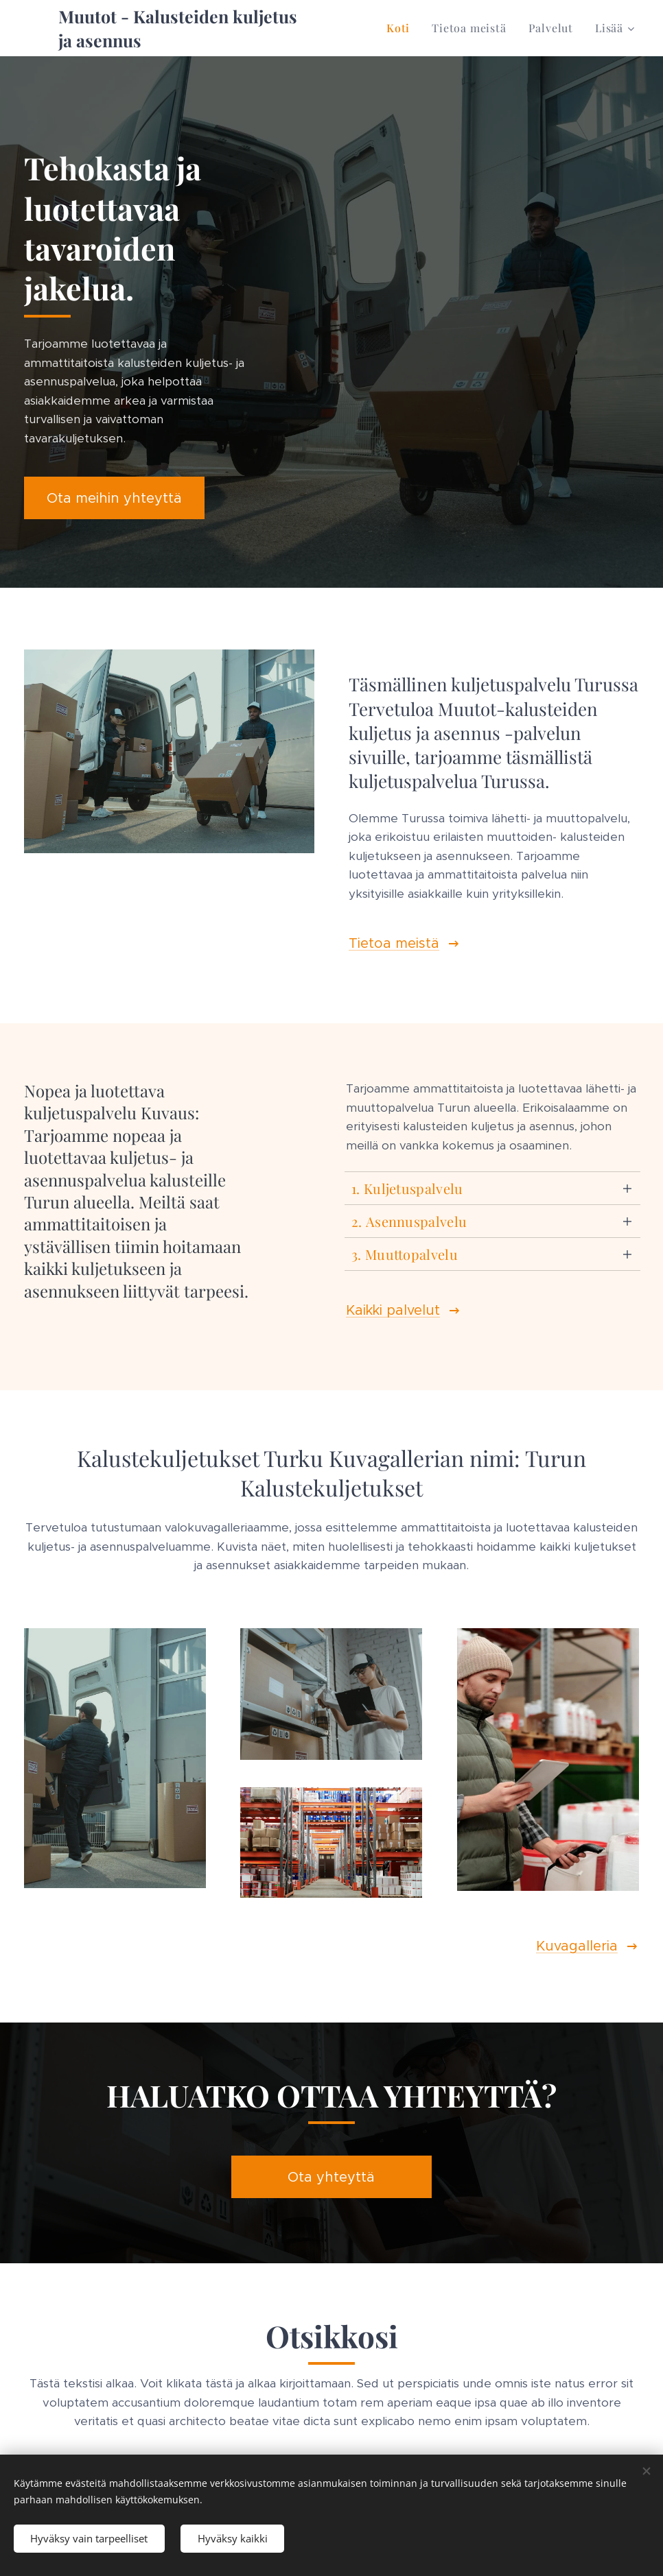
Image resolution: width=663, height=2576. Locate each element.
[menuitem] (402, 28)
